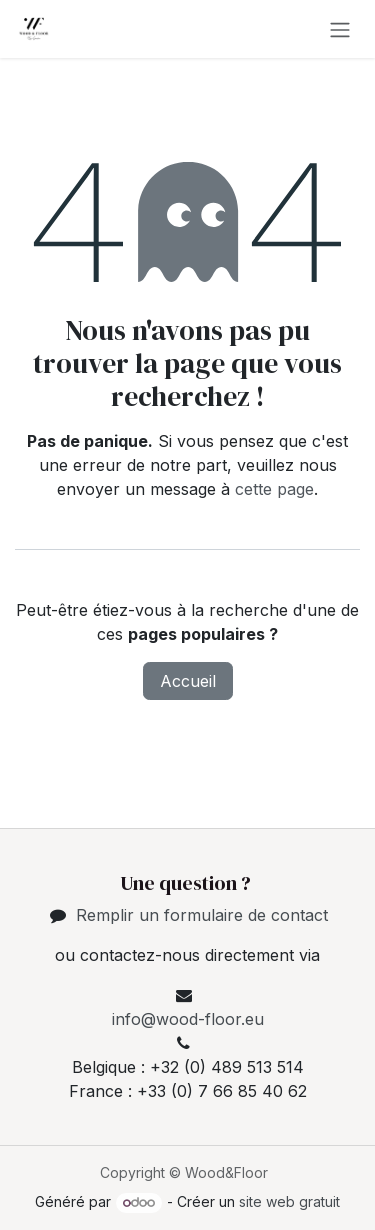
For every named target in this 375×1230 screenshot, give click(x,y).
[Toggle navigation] (340, 29)
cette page (274, 489)
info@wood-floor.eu (188, 1019)
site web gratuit (289, 1201)
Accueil (188, 681)
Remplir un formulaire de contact (202, 915)
